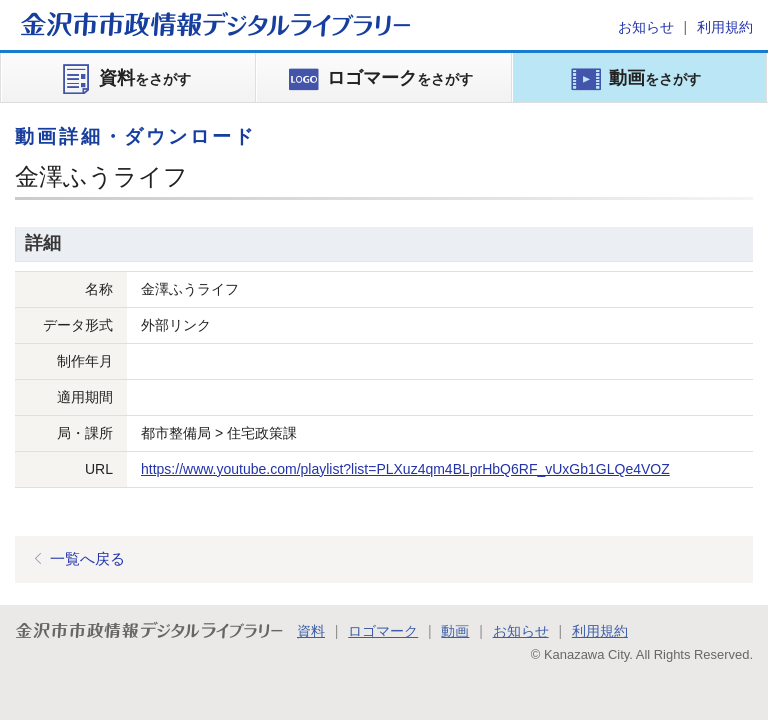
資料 (311, 631)
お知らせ (646, 27)
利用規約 (725, 27)
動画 (455, 631)
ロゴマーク (383, 631)
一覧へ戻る (87, 558)
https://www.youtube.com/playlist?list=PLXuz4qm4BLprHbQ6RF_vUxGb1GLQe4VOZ (405, 469)
